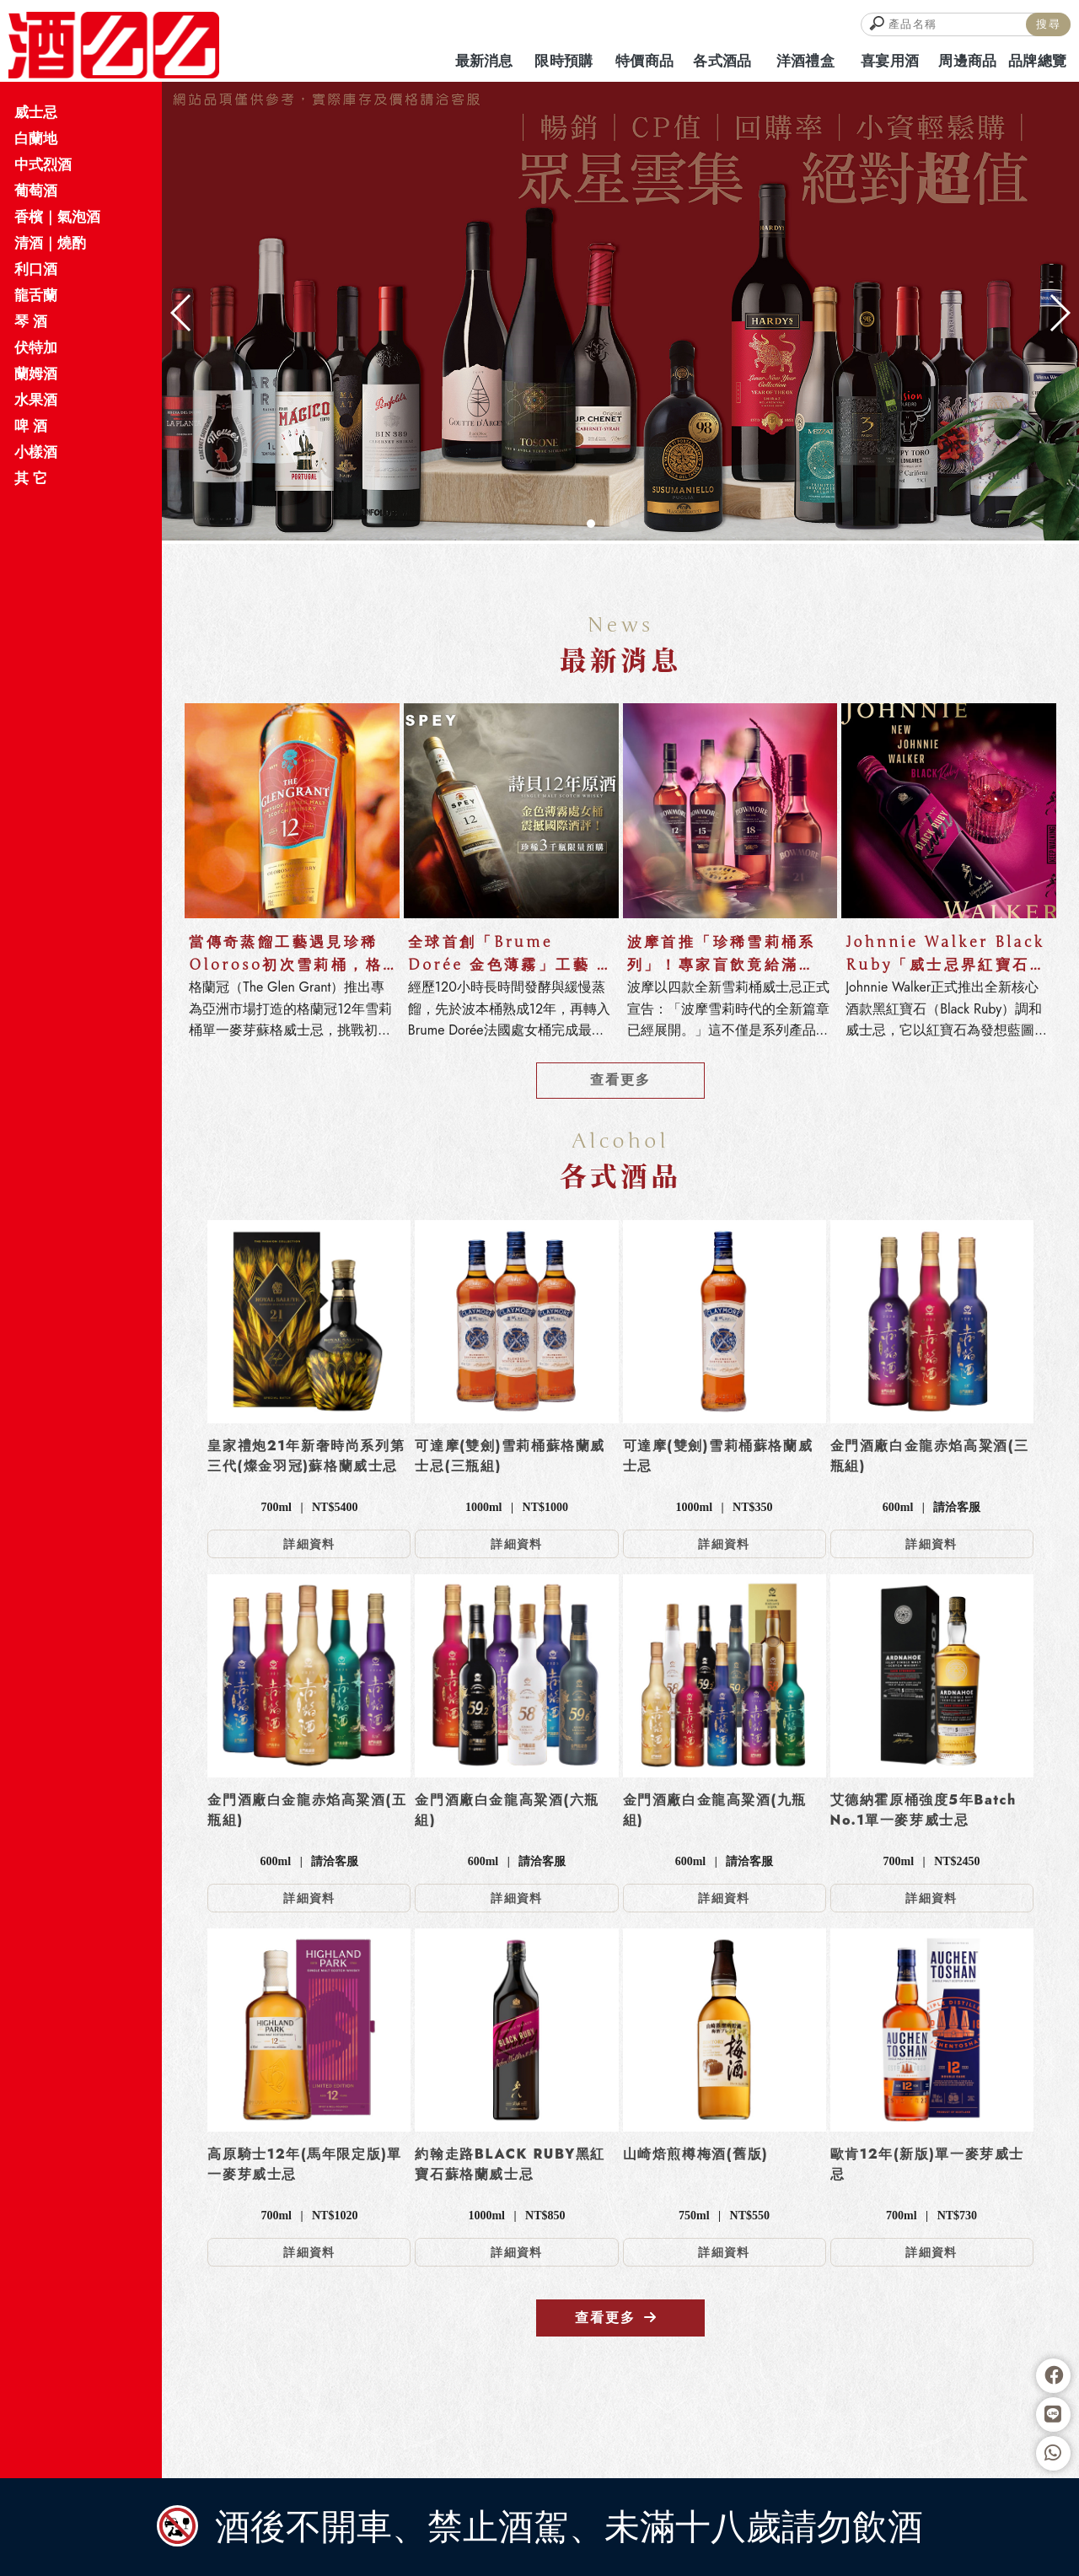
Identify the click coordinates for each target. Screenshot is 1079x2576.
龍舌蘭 (35, 295)
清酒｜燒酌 (50, 243)
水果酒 (35, 400)
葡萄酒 (35, 190)
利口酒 (35, 269)
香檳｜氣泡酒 (57, 217)
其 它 (30, 478)
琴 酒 (30, 321)
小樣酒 (35, 452)
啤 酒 (30, 426)
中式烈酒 (43, 164)
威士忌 (35, 112)
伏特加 (35, 347)
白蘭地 (35, 138)
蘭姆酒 (35, 373)
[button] (591, 523)
